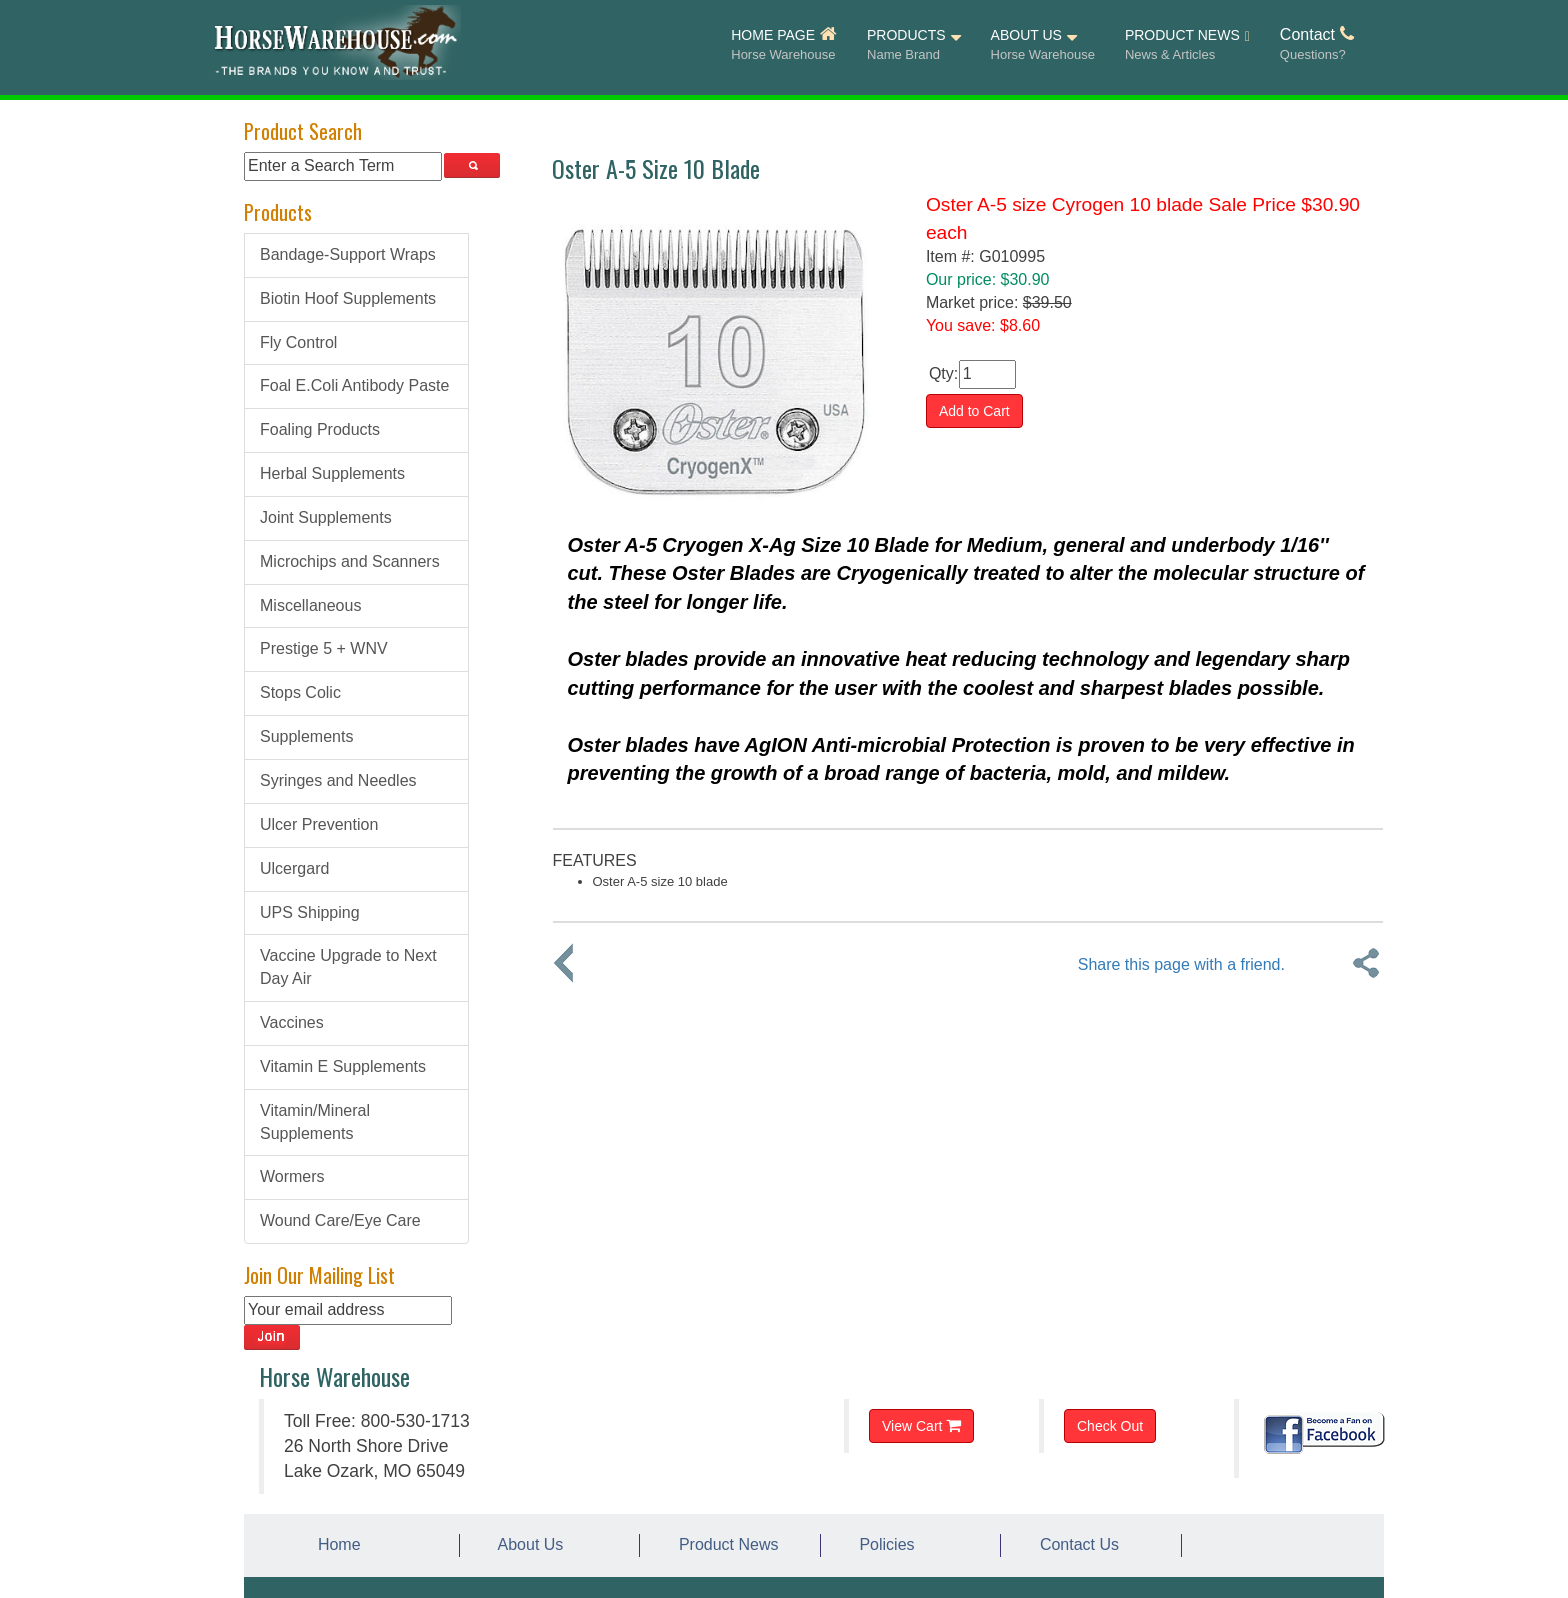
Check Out (1110, 1426)
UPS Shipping (310, 912)
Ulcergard (294, 868)
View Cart (921, 1425)
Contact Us (1075, 1544)
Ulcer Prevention (319, 824)
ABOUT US (1043, 45)
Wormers (292, 1176)
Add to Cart (974, 411)
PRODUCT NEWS (1187, 46)
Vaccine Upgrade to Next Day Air (348, 967)
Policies (883, 1544)
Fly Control (298, 342)
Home (335, 1544)
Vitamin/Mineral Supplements (315, 1122)
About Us (527, 1544)
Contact (1317, 45)
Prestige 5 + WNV (324, 648)
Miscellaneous (310, 605)
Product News (724, 1544)
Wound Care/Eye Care (340, 1220)
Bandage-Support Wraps (348, 254)
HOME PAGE (784, 45)
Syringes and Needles (338, 780)
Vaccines (292, 1022)
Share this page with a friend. (1181, 964)
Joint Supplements (326, 517)
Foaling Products (320, 429)
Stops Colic (300, 692)
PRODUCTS (914, 45)
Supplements (306, 736)
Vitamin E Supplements (343, 1066)
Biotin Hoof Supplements (348, 298)
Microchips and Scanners (350, 561)
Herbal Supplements (332, 473)
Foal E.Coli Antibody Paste (354, 385)
